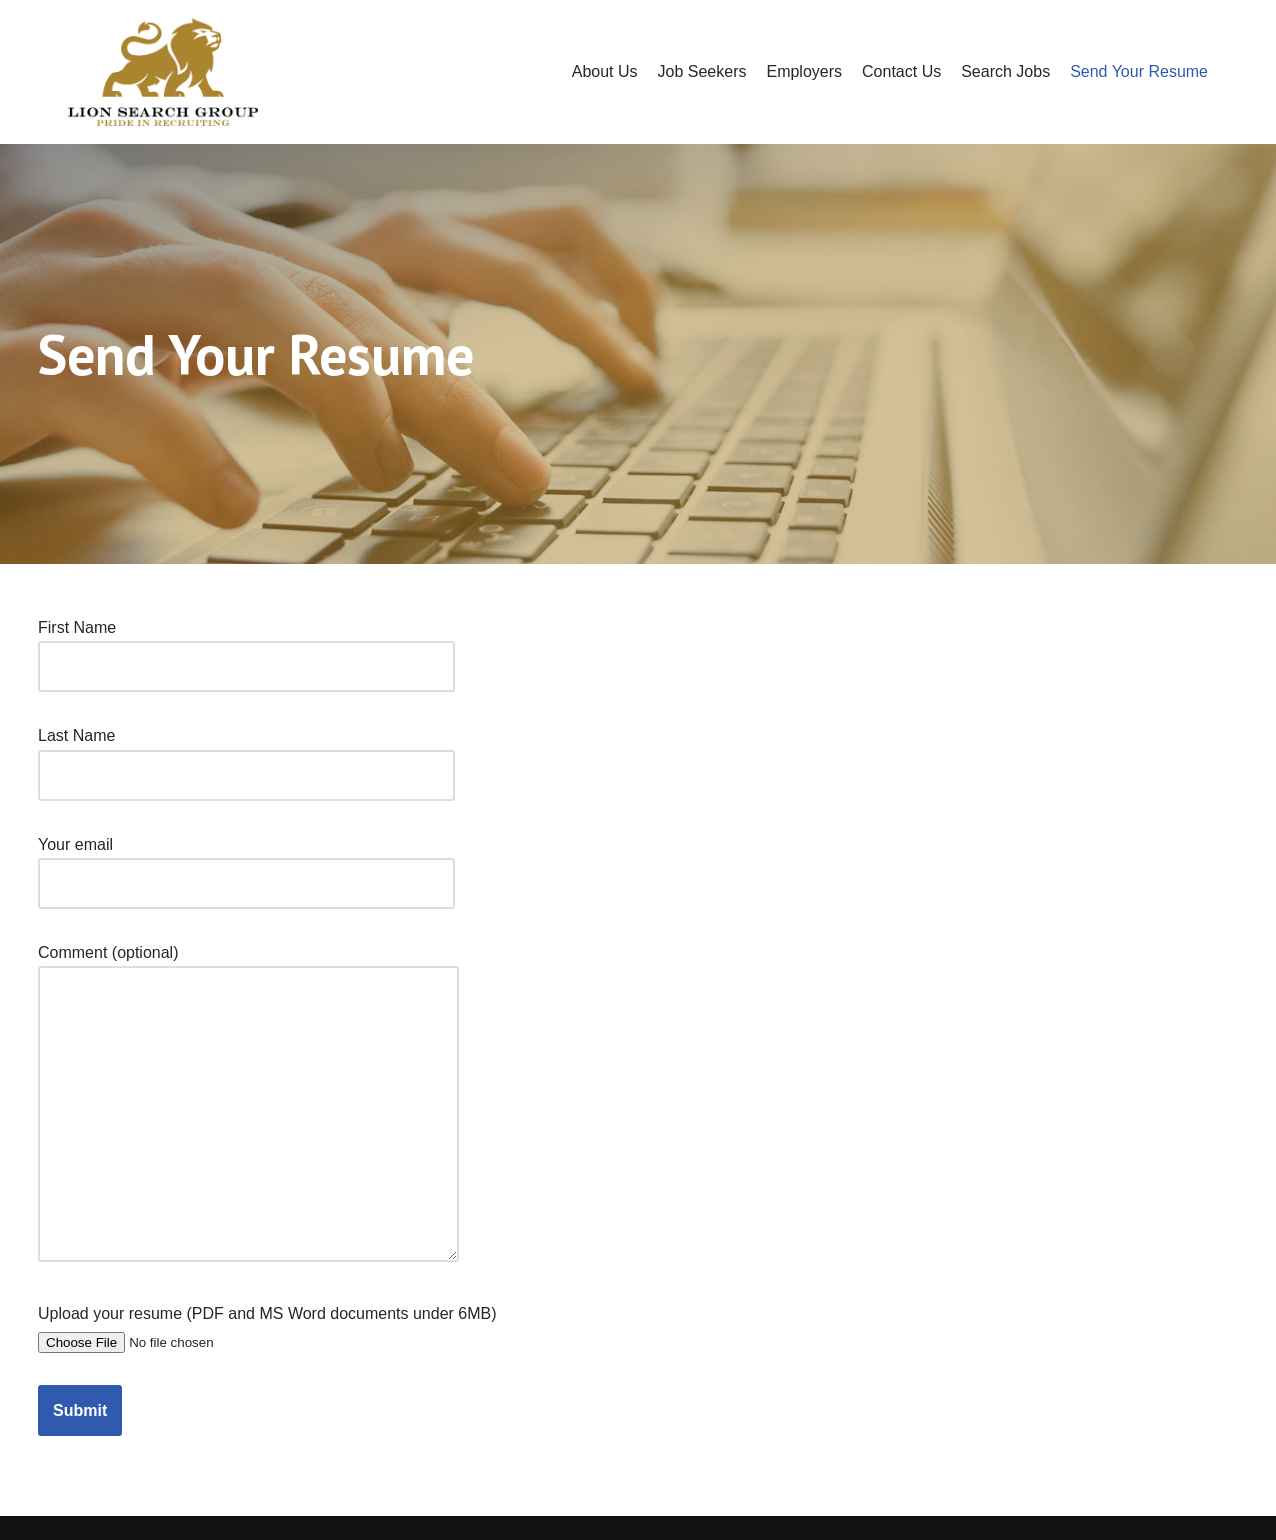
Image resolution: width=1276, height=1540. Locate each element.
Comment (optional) (248, 1104)
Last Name (246, 755)
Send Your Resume (1139, 71)
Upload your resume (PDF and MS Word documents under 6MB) (267, 1327)
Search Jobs (1005, 71)
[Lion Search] (163, 72)
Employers (804, 71)
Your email (246, 864)
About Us (605, 71)
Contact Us (901, 71)
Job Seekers (702, 71)
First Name (246, 647)
